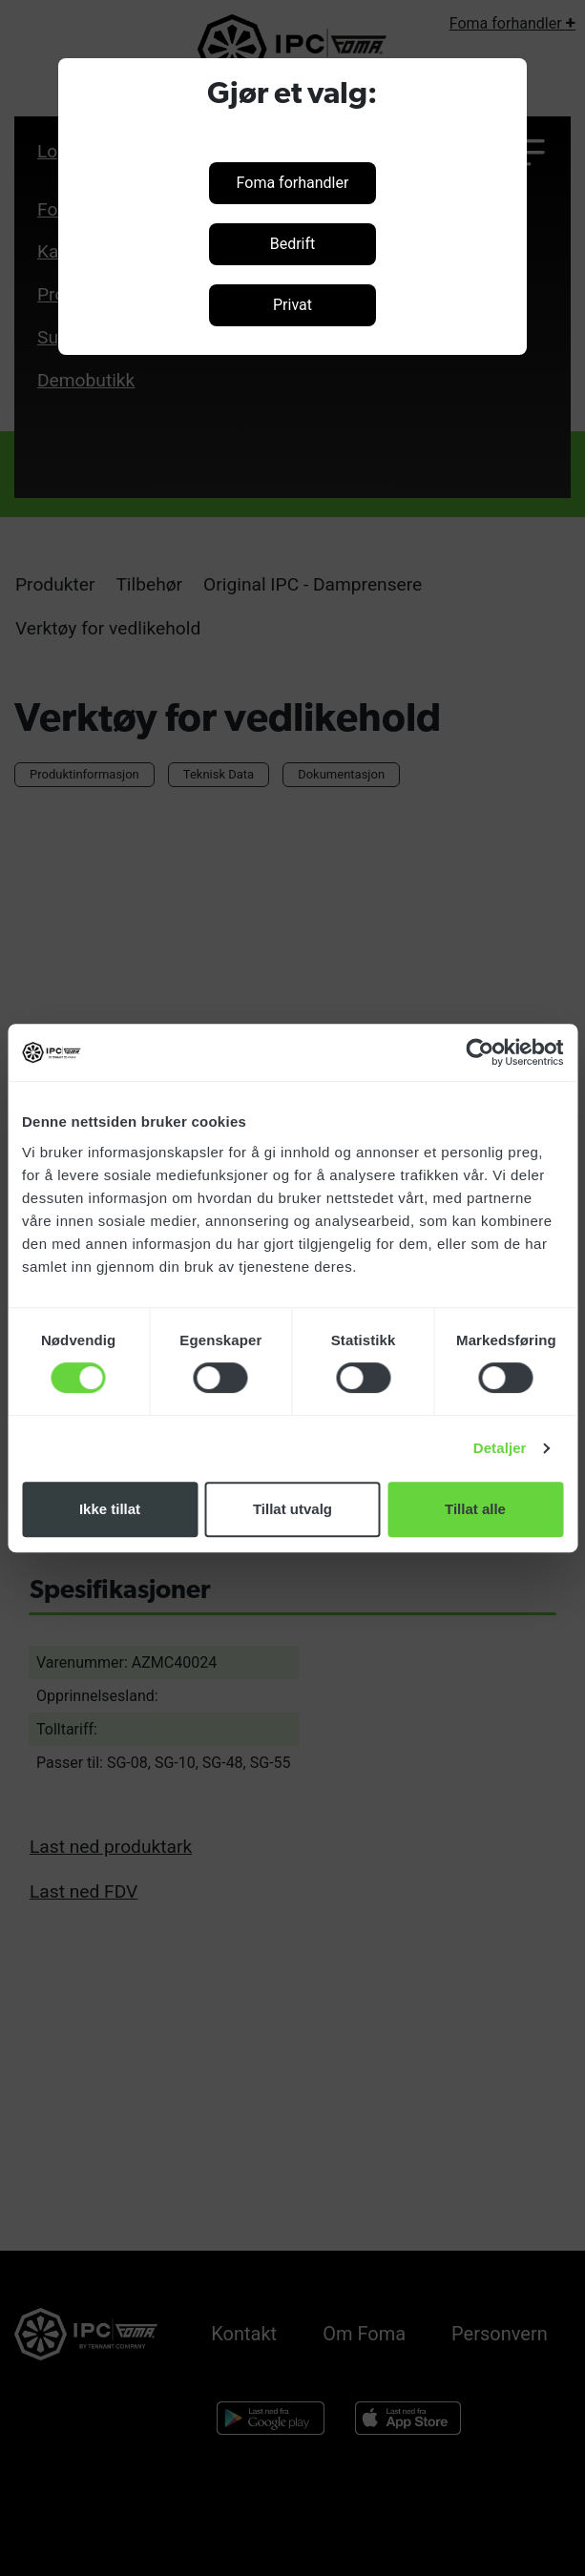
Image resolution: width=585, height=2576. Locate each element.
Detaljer (500, 1448)
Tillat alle (475, 1509)
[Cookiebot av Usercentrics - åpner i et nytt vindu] (479, 1052)
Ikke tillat (109, 1509)
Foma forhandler (293, 183)
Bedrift (293, 244)
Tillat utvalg (292, 1509)
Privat (292, 305)
